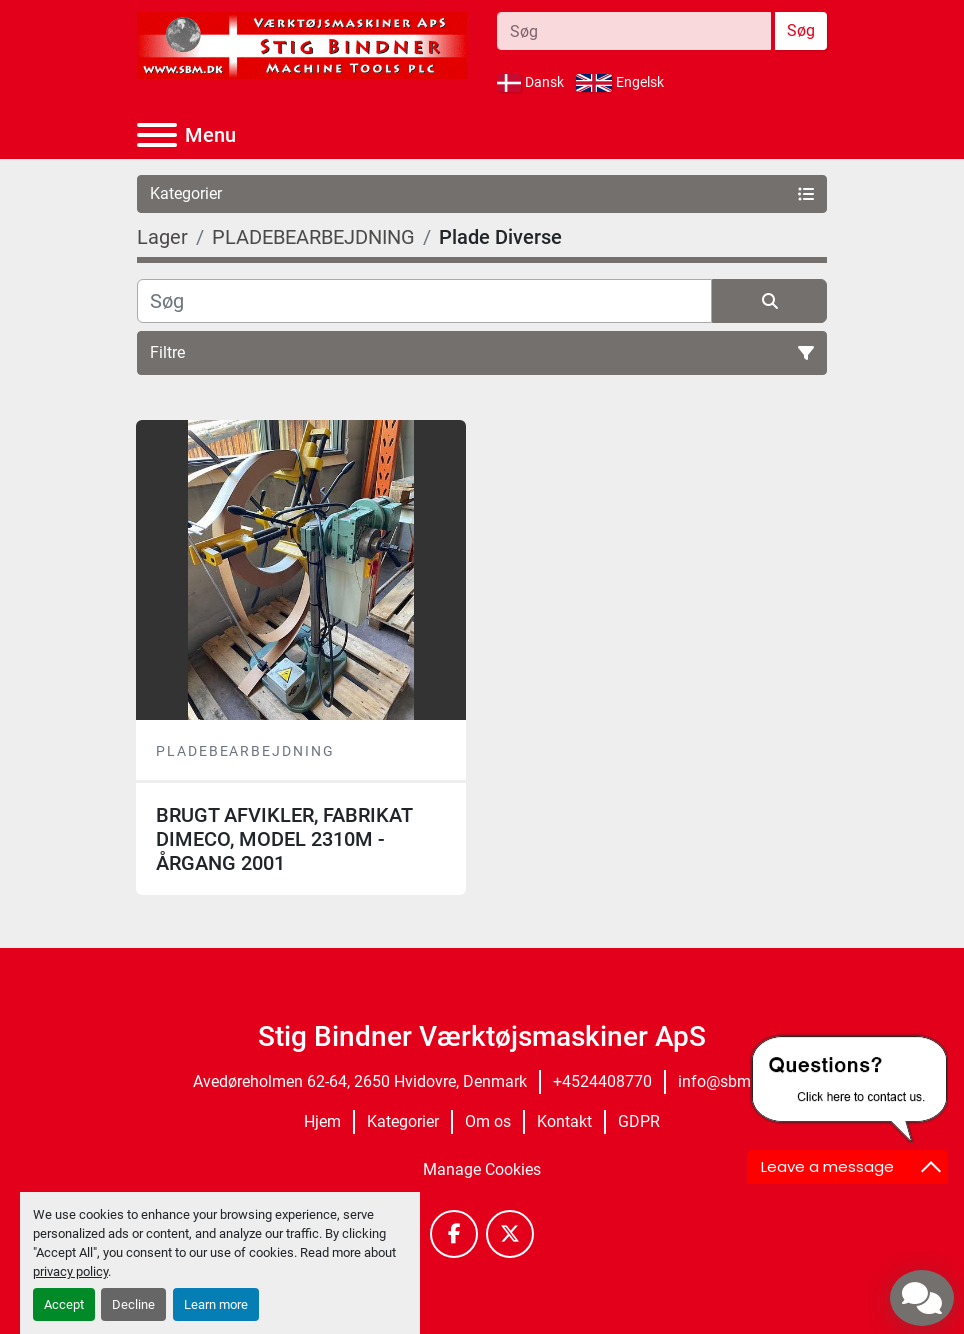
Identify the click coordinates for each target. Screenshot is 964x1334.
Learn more (216, 1304)
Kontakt (564, 1121)
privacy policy (70, 1271)
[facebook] (454, 1234)
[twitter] (510, 1234)
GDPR (639, 1121)
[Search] (634, 31)
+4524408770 (602, 1081)
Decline (133, 1304)
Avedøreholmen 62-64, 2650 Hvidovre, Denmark (360, 1081)
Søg (801, 30)
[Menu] (157, 135)
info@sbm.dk (725, 1081)
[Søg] (424, 301)
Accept (64, 1304)
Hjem (322, 1121)
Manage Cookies (482, 1169)
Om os (488, 1121)
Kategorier (403, 1121)
